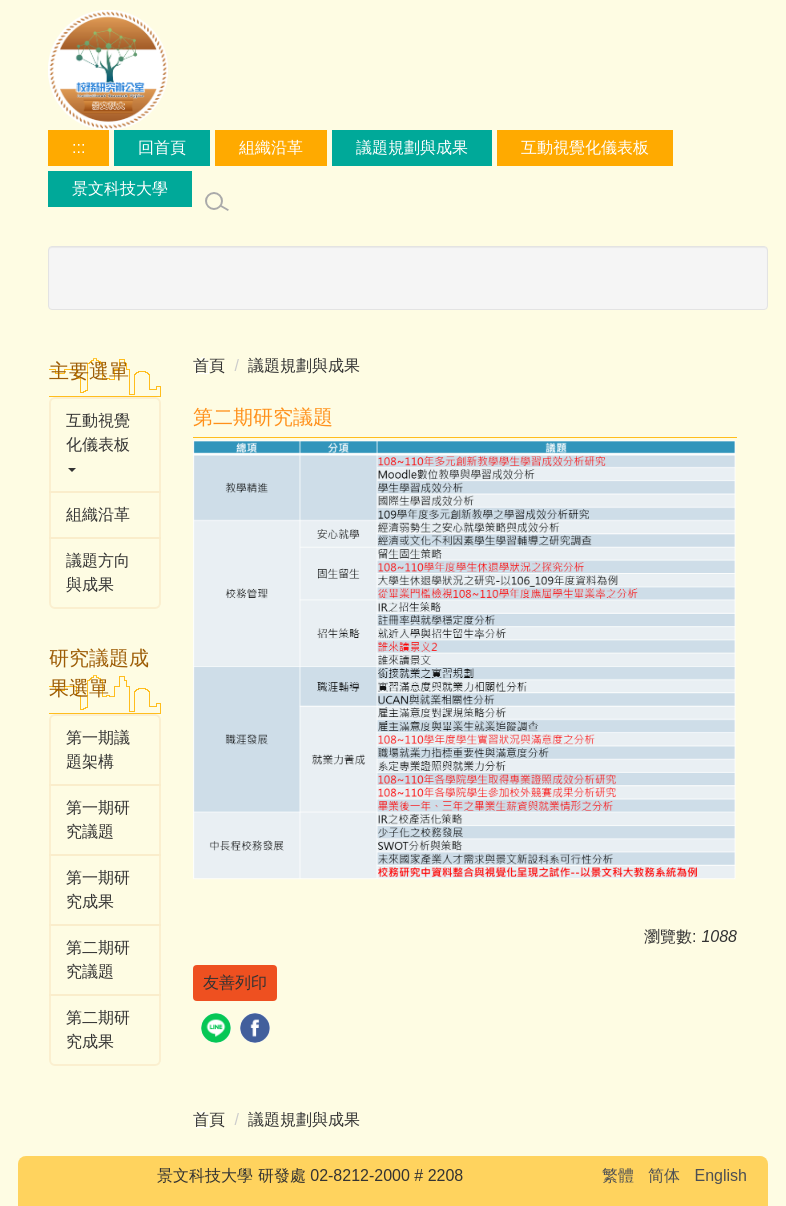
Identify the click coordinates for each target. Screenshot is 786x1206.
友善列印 (235, 982)
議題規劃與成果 (412, 147)
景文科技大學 (120, 188)
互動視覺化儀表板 (585, 147)
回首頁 (162, 147)
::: (78, 147)
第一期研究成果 (98, 889)
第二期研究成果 (98, 1029)
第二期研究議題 (98, 959)
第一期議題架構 (98, 749)
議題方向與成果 (98, 572)
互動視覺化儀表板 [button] (98, 442)
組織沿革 (271, 147)
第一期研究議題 (98, 819)
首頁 (209, 365)
